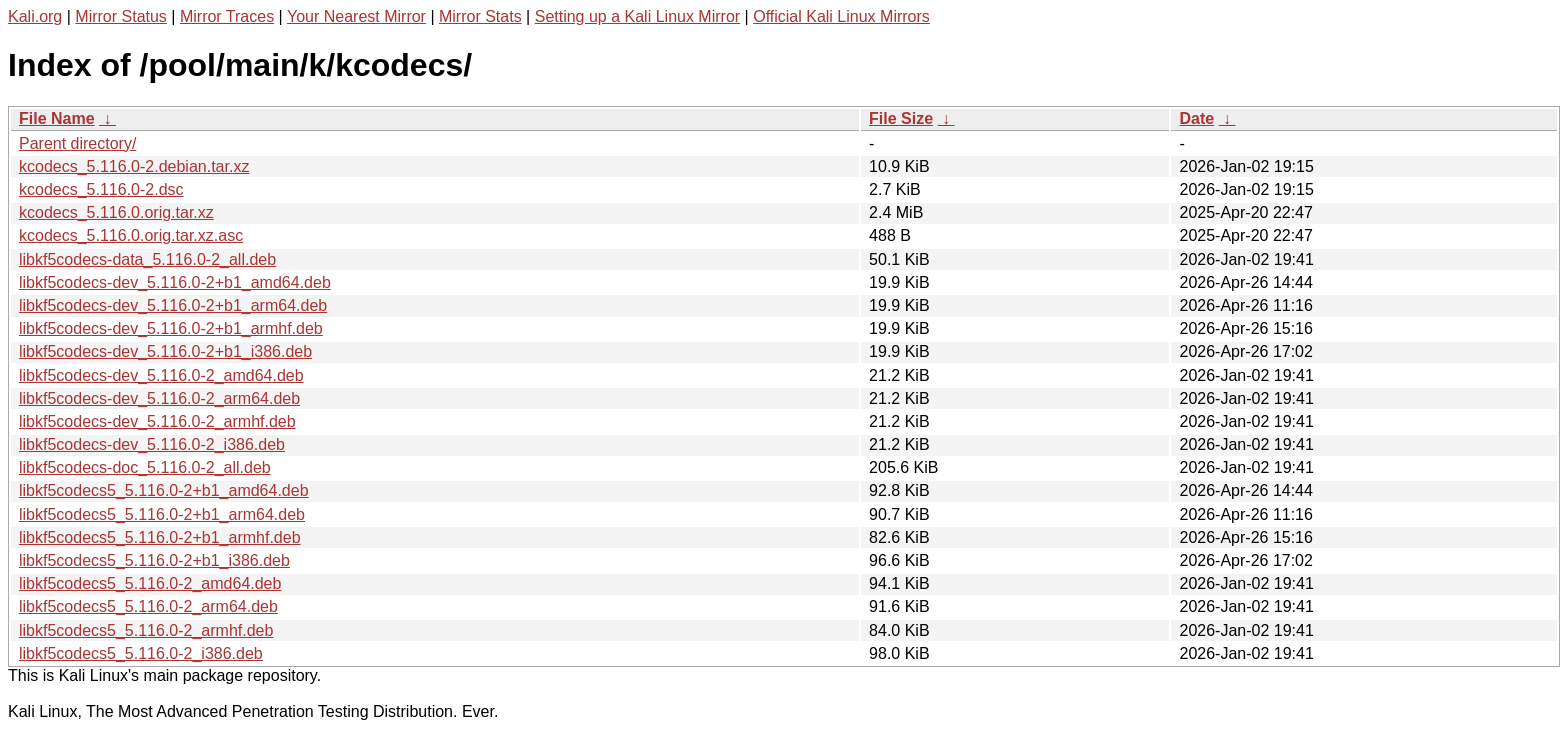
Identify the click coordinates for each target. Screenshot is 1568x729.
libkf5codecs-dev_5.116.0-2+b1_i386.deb (165, 351)
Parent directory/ (77, 143)
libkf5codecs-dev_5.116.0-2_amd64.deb (161, 375)
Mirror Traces (227, 16)
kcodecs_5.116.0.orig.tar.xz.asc (131, 235)
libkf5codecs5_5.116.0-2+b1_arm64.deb (162, 514)
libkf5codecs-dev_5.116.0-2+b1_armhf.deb (171, 328)
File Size (901, 118)
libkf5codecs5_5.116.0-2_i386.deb (141, 653)
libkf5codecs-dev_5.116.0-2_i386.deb (152, 444)
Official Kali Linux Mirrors (841, 16)
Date (1196, 118)
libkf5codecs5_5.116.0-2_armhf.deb (146, 630)
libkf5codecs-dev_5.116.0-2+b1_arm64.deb (173, 305)
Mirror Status (121, 16)
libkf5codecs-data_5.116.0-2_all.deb (147, 259)
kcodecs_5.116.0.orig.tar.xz (116, 212)
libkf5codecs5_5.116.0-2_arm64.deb (148, 606)
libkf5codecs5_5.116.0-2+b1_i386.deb (154, 560)
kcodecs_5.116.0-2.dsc (101, 189)
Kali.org (35, 16)
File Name (57, 118)
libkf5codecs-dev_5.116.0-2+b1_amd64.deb (175, 282)
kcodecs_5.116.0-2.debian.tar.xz (134, 166)
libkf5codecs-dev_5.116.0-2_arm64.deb (159, 398)
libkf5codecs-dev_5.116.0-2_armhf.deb (157, 421)
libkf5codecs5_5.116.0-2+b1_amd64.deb (164, 490)
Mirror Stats (480, 16)
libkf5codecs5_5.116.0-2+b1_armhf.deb (160, 537)
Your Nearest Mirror (356, 16)
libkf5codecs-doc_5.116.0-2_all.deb (145, 467)
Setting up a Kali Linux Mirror (637, 16)
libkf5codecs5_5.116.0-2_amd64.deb (150, 583)
